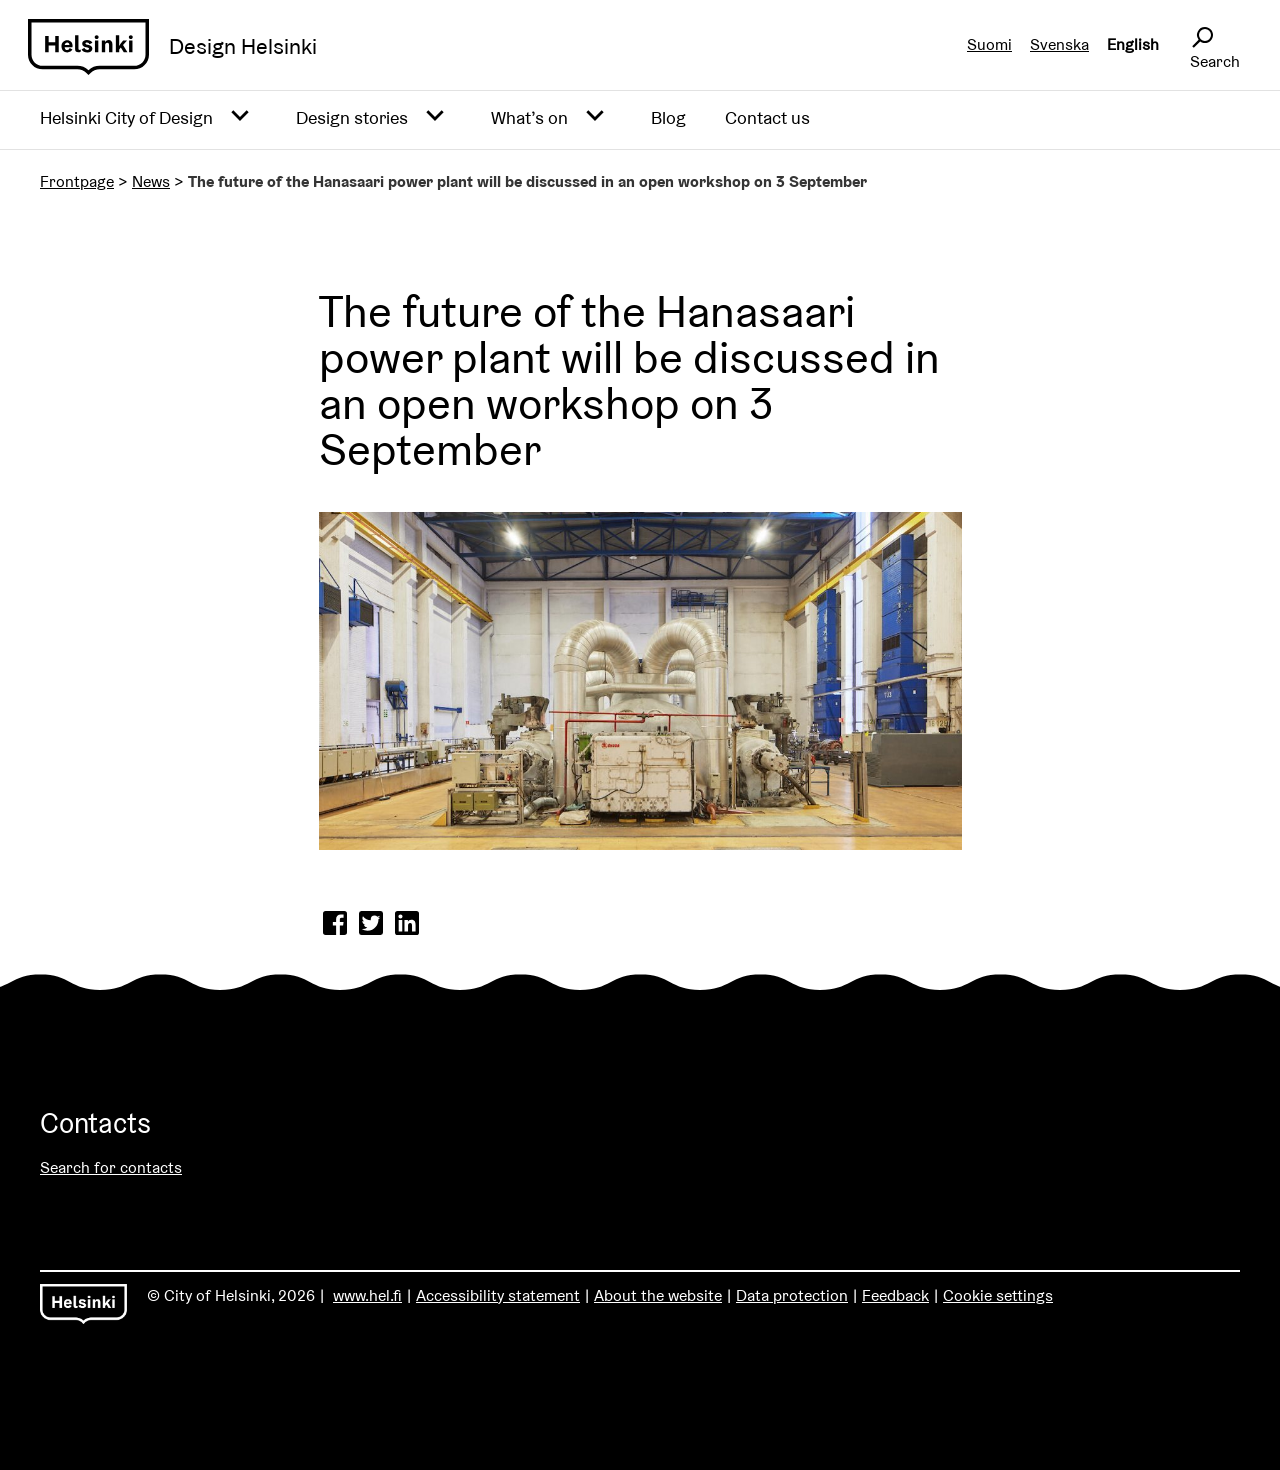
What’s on (529, 117)
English (1133, 44)
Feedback (895, 1295)
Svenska (1059, 44)
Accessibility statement (498, 1295)
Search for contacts (111, 1167)
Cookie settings (998, 1295)
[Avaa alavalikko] (240, 117)
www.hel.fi (367, 1295)
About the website (658, 1295)
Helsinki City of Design (126, 117)
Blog (668, 117)
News (151, 181)
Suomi (989, 44)
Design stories (352, 117)
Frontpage (77, 181)
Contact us (767, 117)
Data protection (792, 1295)
